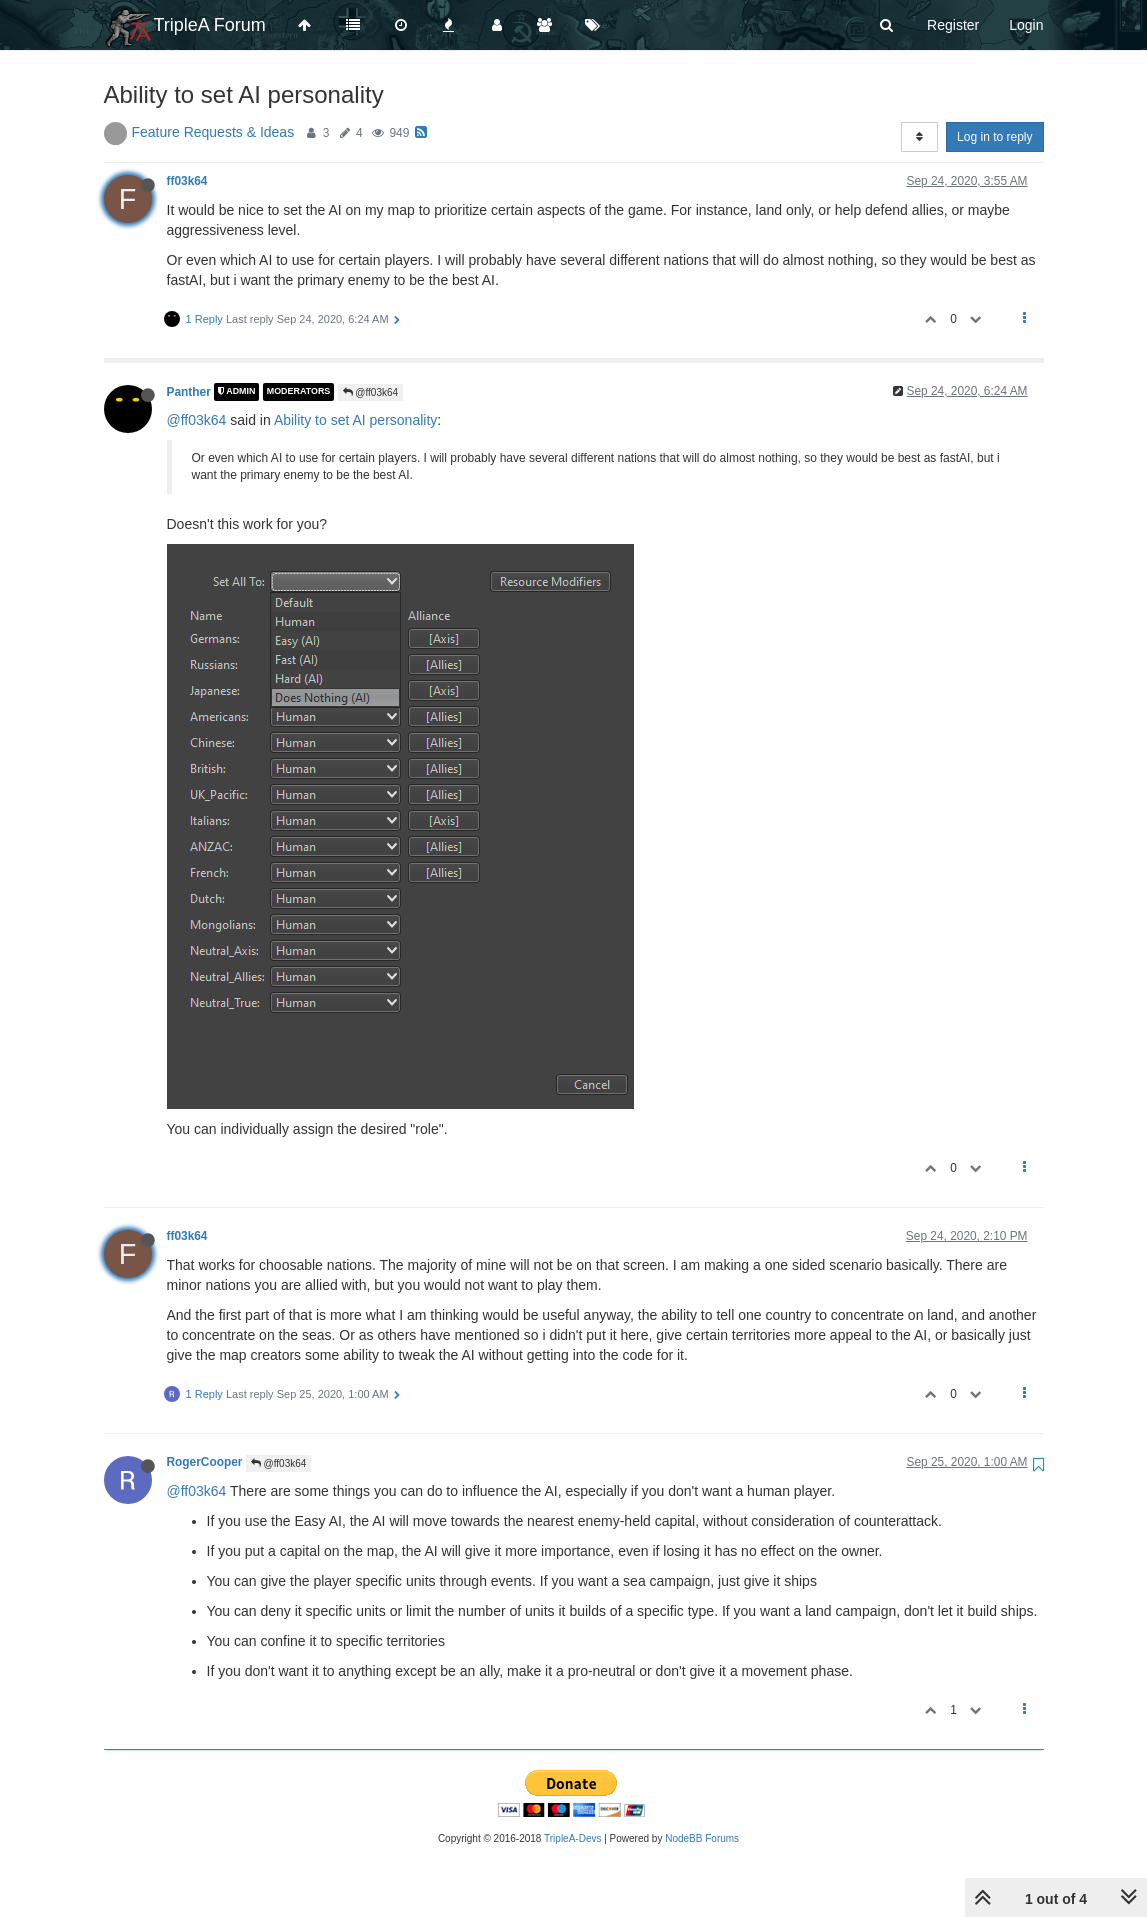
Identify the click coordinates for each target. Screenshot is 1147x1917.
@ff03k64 (371, 392)
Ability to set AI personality (355, 420)
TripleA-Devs (572, 1838)
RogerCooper (205, 1462)
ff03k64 (187, 181)
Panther (189, 392)
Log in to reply (994, 137)
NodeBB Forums (702, 1838)
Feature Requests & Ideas (213, 132)
